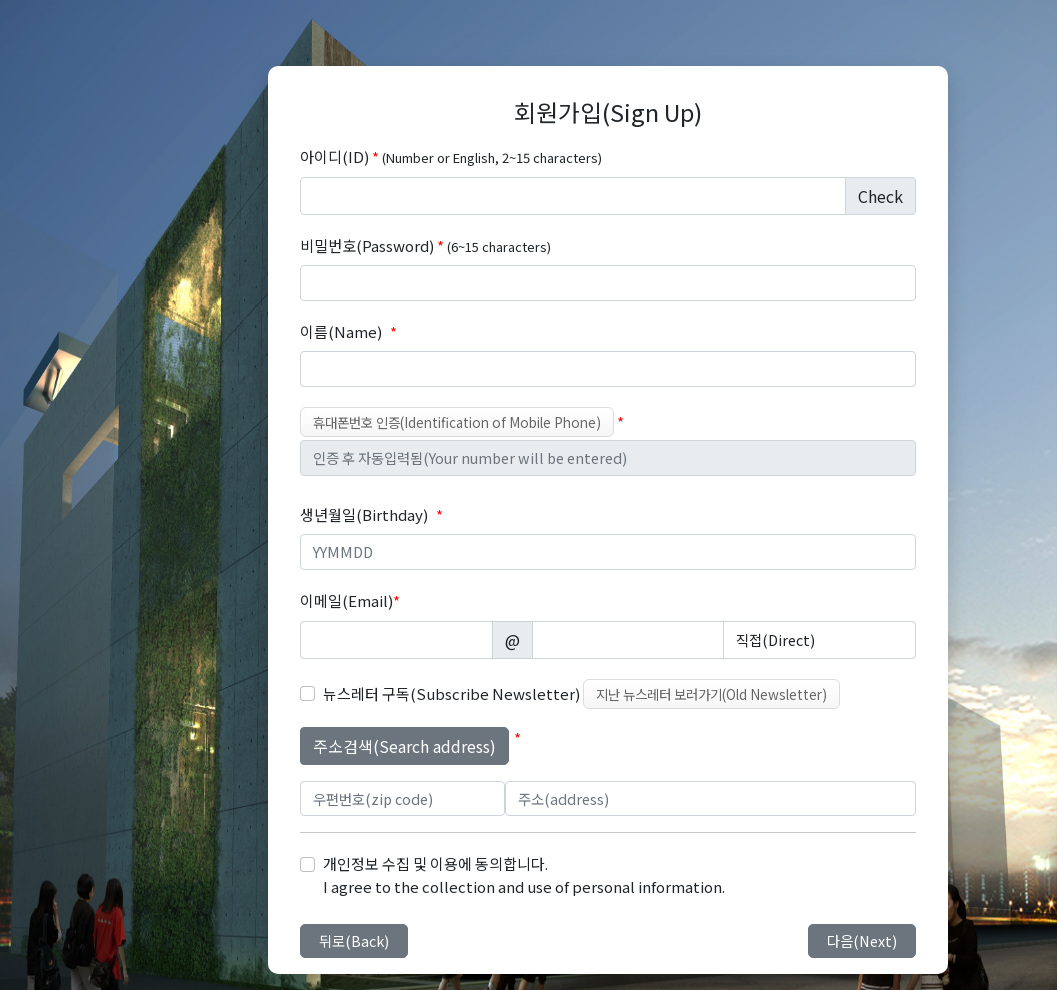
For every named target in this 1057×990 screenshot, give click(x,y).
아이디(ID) (451, 156)
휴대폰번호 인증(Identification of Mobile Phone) (457, 422)
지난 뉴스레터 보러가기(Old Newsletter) (711, 694)
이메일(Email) (350, 600)
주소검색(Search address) (404, 746)
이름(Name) (341, 331)
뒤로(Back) (354, 940)
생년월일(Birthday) (364, 514)
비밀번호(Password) (425, 245)
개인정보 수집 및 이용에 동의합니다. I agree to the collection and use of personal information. (524, 875)
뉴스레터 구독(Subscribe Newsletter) (451, 693)
